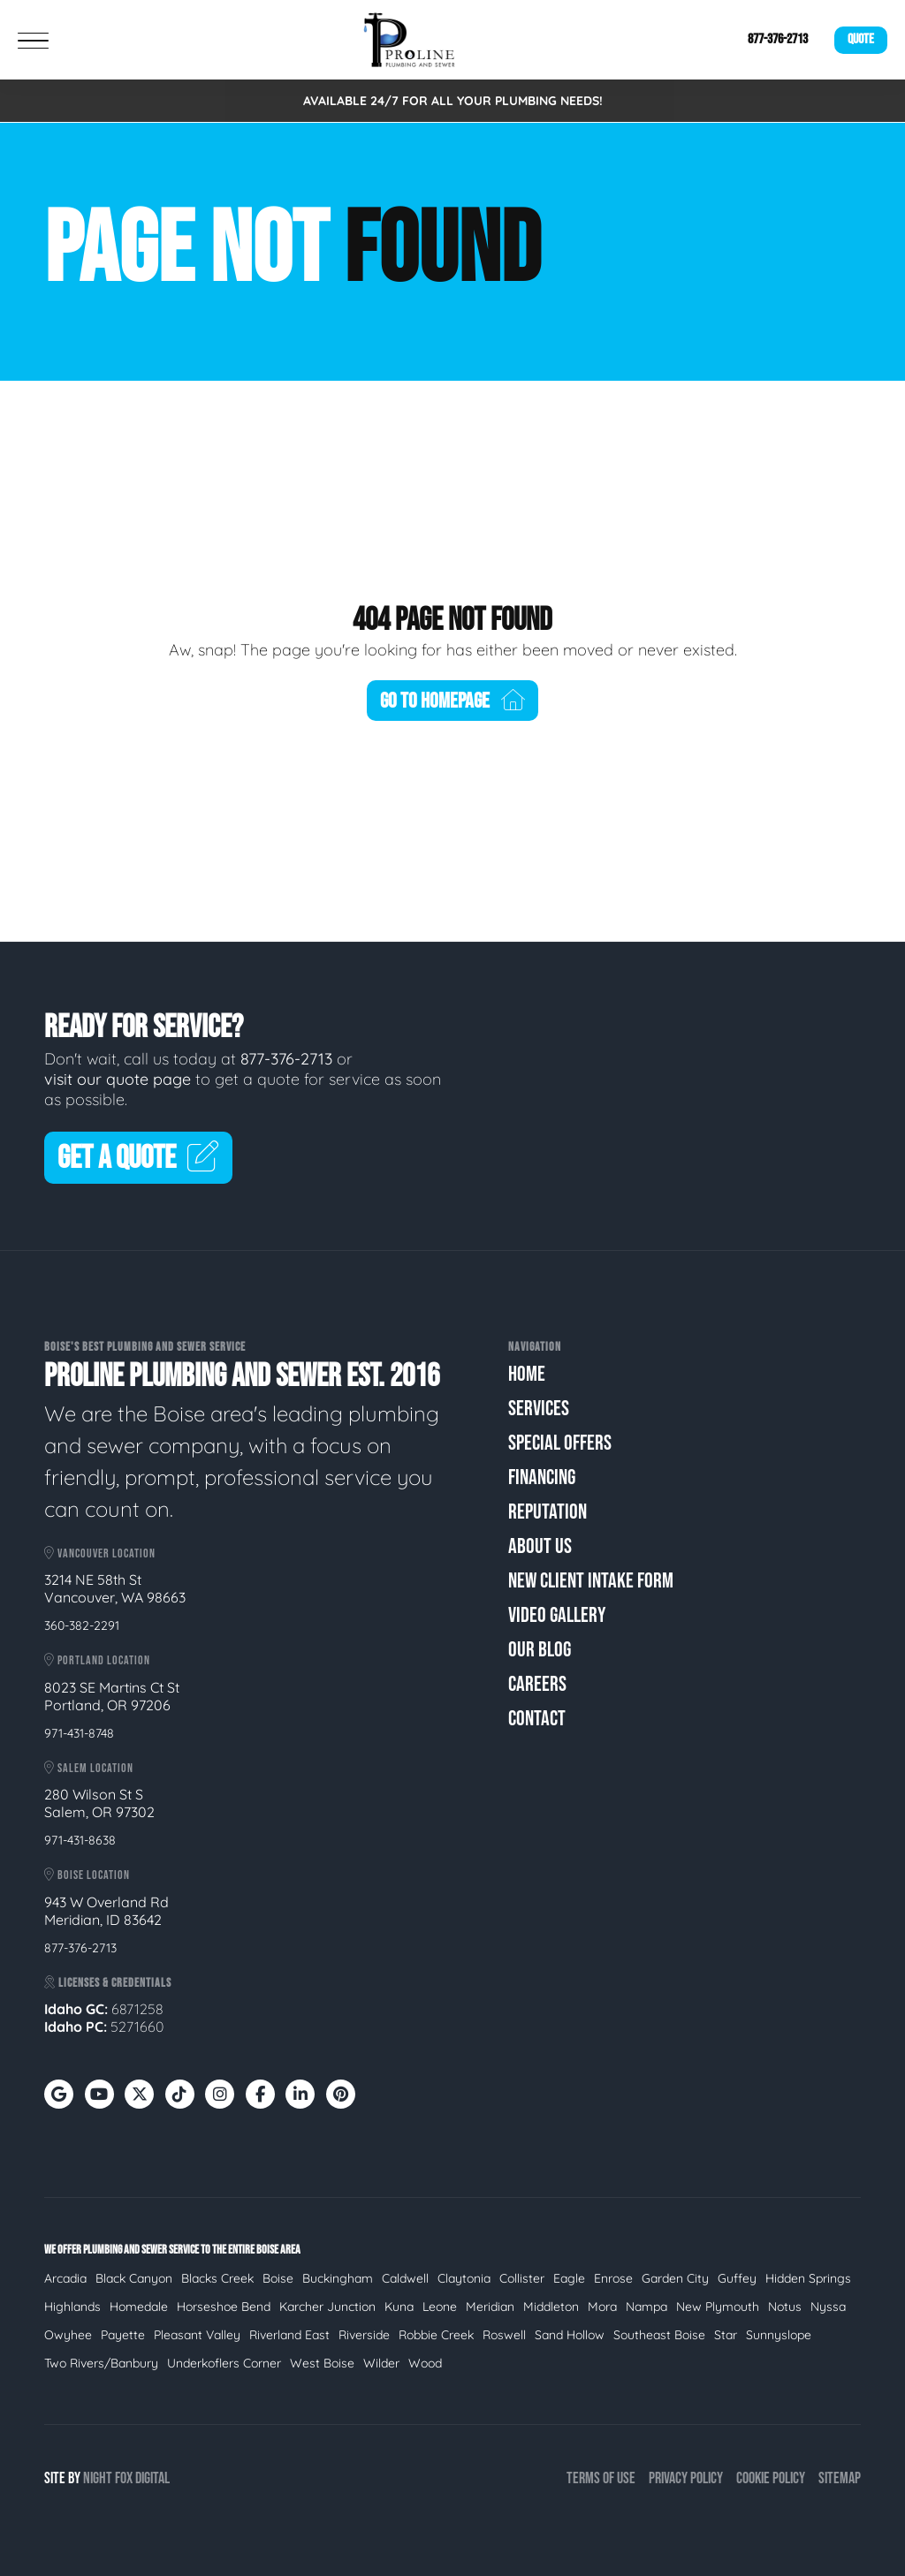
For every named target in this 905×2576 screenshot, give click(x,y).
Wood (425, 2363)
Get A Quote (138, 1159)
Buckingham (337, 2278)
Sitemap (839, 2478)
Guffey (737, 2278)
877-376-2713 (778, 39)
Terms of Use (601, 2478)
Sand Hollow (570, 2335)
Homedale (139, 2307)
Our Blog (539, 1650)
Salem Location (88, 1768)
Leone (439, 2307)
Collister (521, 2278)
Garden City (675, 2278)
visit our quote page (117, 1079)
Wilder (381, 2363)
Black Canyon (133, 2278)
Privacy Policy (686, 2478)
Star (725, 2335)
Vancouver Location (100, 1553)
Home (526, 1374)
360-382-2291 (81, 1625)
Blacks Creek (217, 2278)
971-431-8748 (79, 1733)
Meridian (490, 2307)
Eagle (569, 2278)
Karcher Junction (327, 2307)
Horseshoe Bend (223, 2307)
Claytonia (464, 2278)
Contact (537, 1718)
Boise (277, 2278)
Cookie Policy (770, 2478)
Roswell (504, 2335)
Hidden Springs (808, 2278)
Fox (124, 2478)
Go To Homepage (452, 701)
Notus (785, 2307)
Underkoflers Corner (224, 2363)
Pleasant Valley (197, 2335)
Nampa (646, 2307)
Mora (602, 2307)
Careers (537, 1684)
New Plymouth (717, 2307)
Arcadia (65, 2278)
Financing (541, 1477)
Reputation (547, 1512)
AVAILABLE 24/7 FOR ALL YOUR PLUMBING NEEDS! (453, 101)
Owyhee (68, 2335)
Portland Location (97, 1660)
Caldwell (405, 2278)
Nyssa (828, 2307)
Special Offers (560, 1443)
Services (538, 1408)
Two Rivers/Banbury (101, 2363)
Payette (123, 2335)
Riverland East (289, 2335)
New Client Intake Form (590, 1581)
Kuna (399, 2307)
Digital (152, 2478)
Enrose (613, 2278)
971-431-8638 (80, 1840)
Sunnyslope (778, 2335)
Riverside (364, 2335)
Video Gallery (556, 1615)
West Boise (322, 2363)
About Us (540, 1546)
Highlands (72, 2307)
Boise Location (87, 1875)
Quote (861, 39)
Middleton (551, 2307)
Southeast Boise (659, 2335)
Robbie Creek (436, 2335)
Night (97, 2478)
